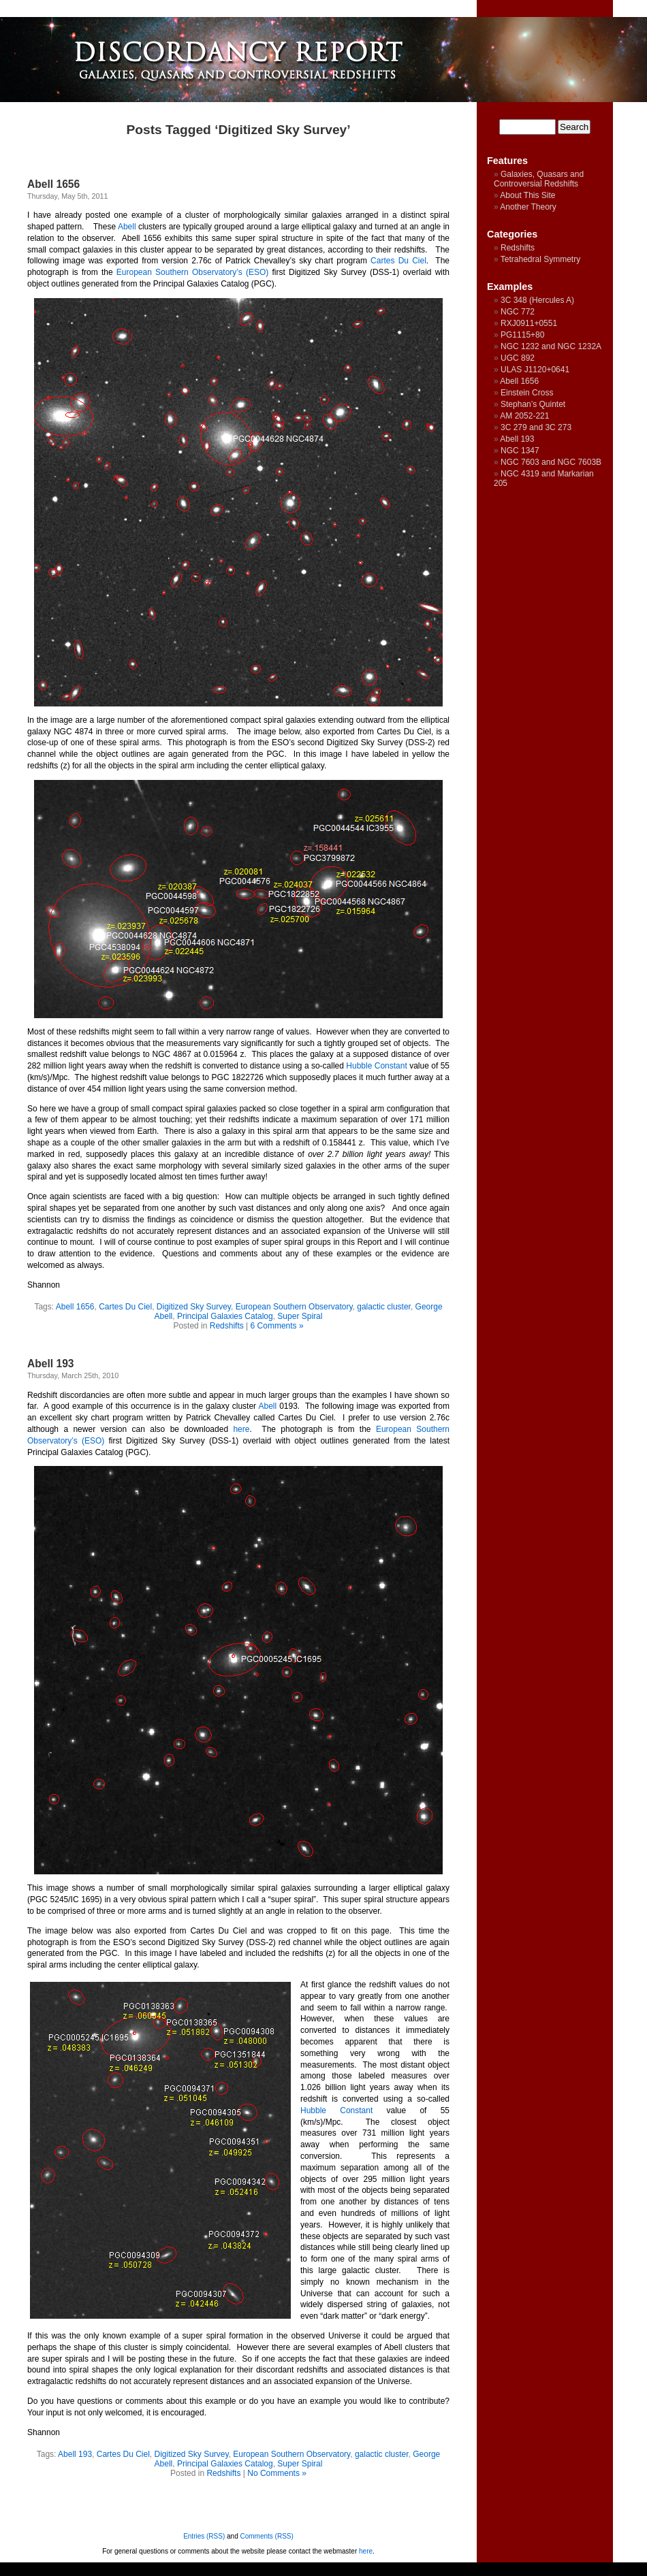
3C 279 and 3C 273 (536, 427)
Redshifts (227, 1326)
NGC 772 (518, 311)
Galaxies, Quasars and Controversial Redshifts (539, 179)
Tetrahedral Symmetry (540, 259)
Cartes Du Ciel (398, 260)
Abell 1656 (53, 184)
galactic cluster (384, 1306)
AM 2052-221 (524, 416)
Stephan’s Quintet (533, 404)
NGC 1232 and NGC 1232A (551, 346)
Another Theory (528, 207)
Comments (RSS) (267, 2536)
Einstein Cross (527, 392)
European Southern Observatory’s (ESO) (192, 272)
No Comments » (276, 2473)
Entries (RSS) (204, 2536)
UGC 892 (518, 358)
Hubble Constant (376, 1066)
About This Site (527, 195)
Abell (127, 226)
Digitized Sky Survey (194, 1306)
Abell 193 (50, 1363)
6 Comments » (277, 1326)
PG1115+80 (522, 335)
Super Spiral (299, 1316)
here (241, 1429)
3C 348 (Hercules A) (537, 300)
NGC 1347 (520, 450)
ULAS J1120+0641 (535, 369)
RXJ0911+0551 (529, 323)
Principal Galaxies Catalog (225, 1316)
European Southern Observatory (294, 1306)
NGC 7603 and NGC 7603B (551, 462)
